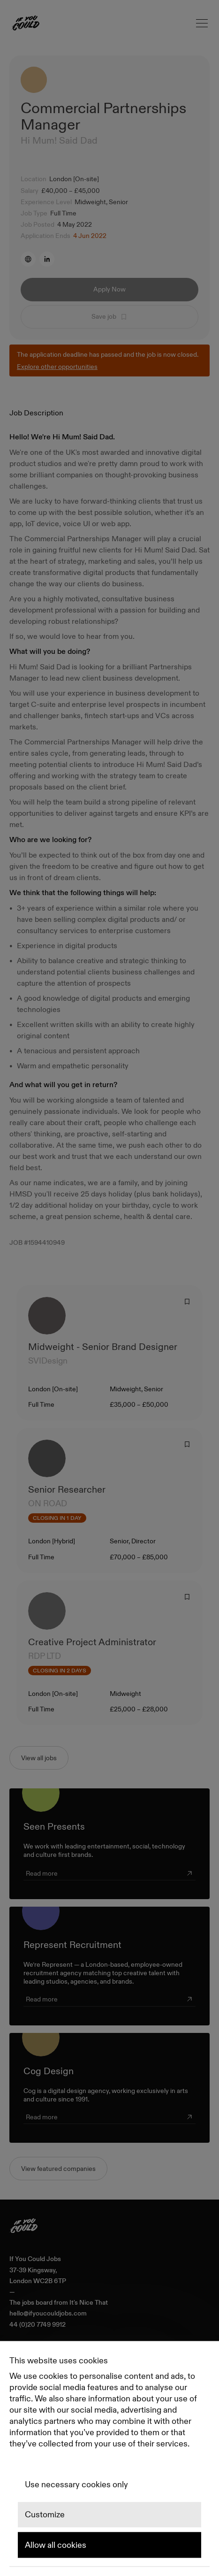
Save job (109, 316)
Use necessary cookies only (76, 2484)
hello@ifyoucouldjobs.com (48, 2313)
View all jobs (39, 1758)
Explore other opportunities (57, 366)
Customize (45, 2515)
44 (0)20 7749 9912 (37, 2324)
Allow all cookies (55, 2545)
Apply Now (109, 289)
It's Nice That (88, 2302)
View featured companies (58, 2168)
